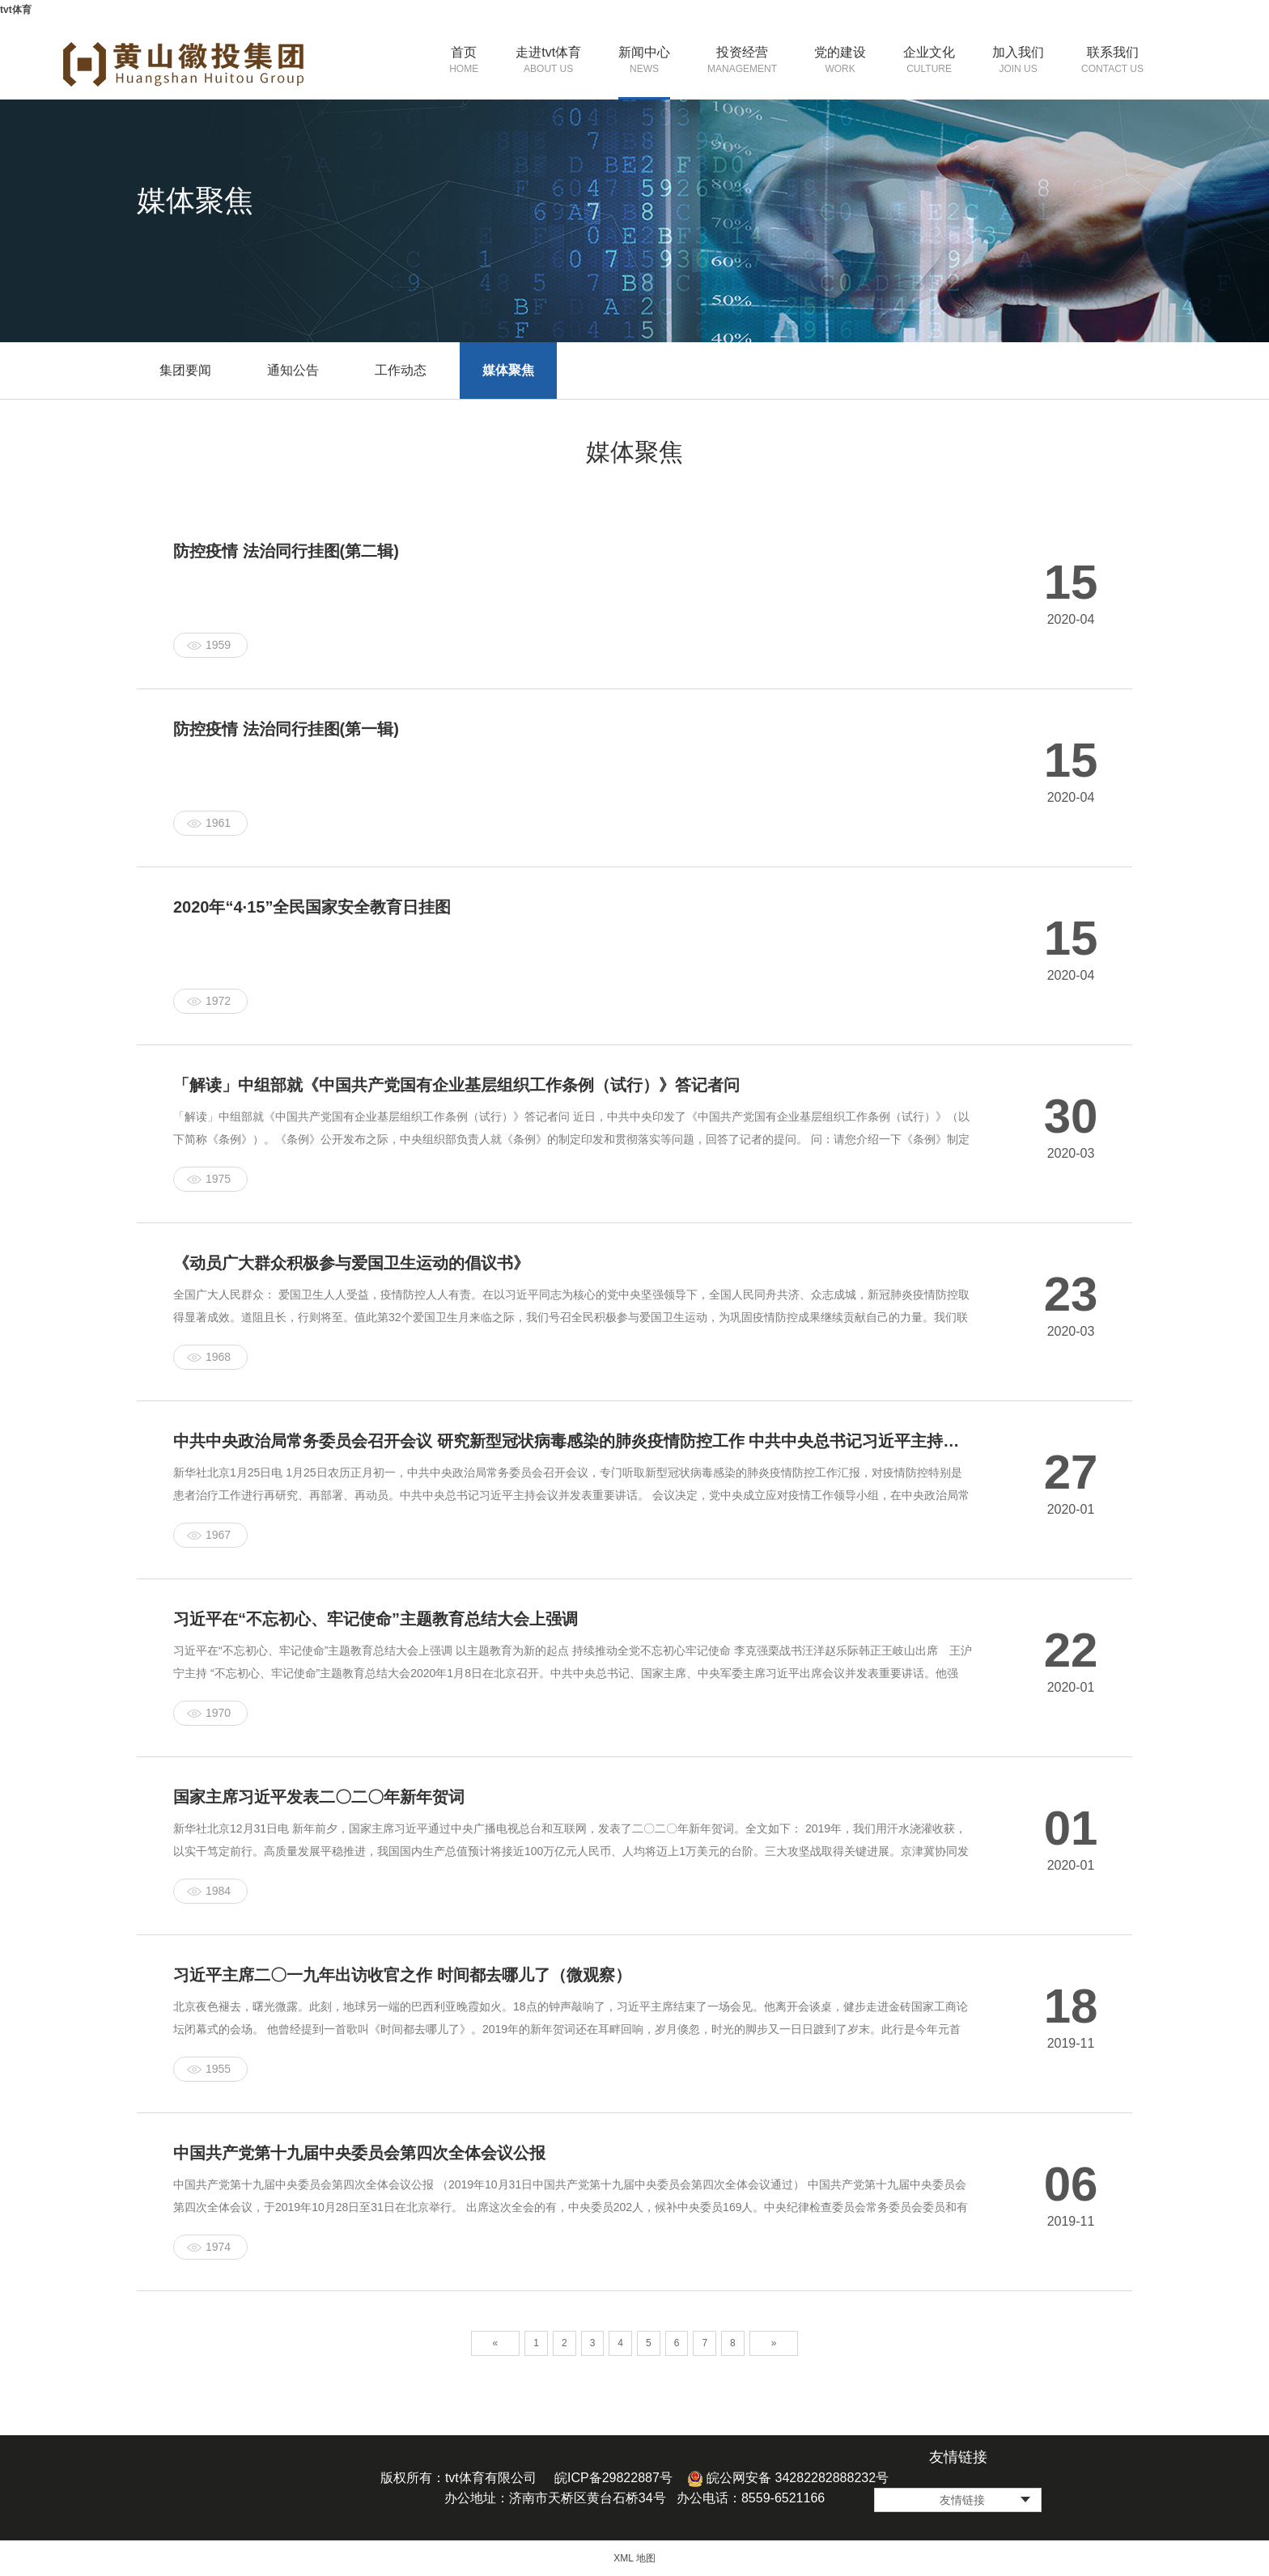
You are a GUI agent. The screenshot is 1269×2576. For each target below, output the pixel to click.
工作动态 (401, 370)
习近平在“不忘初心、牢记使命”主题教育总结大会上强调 (375, 1619)
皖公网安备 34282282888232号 (788, 2478)
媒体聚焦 (508, 370)
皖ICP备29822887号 (613, 2478)
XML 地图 (634, 2558)
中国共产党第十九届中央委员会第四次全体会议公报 (359, 2153)
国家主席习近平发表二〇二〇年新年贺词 (319, 1797)
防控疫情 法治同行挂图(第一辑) (286, 729)
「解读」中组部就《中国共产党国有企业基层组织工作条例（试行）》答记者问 (456, 1085)
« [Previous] (496, 2343)
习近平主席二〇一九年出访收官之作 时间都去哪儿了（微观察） (402, 1975)
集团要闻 (185, 370)
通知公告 (293, 370)
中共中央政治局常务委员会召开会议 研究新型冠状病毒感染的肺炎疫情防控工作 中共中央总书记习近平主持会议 (572, 1441)
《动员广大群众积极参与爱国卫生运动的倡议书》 (351, 1263)
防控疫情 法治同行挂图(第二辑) (286, 551)
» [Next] (774, 2343)
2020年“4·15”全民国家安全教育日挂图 (312, 907)
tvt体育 (16, 9)
